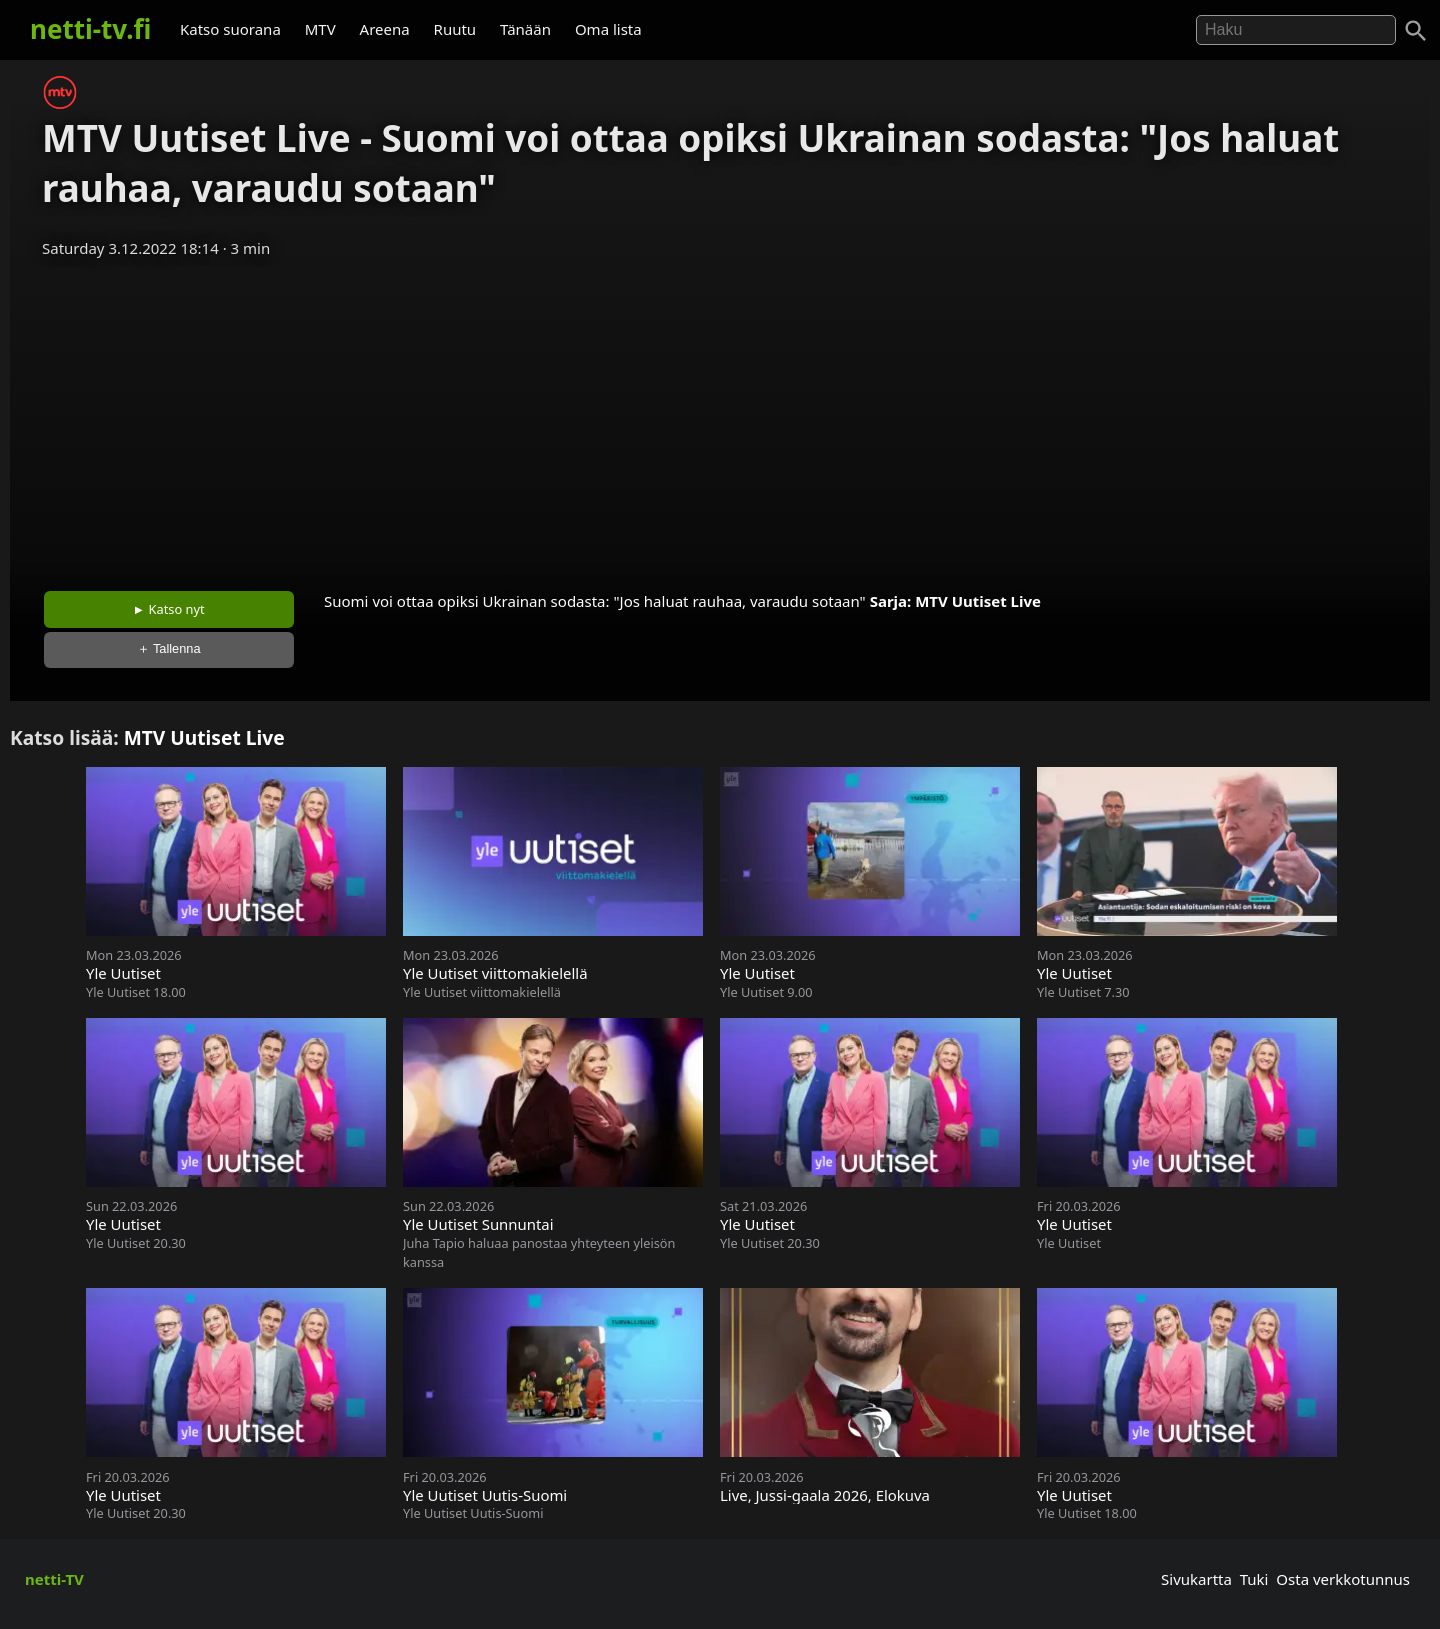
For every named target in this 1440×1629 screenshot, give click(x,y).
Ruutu (455, 29)
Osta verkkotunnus (1343, 1579)
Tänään (525, 29)
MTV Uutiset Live (978, 601)
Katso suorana (230, 29)
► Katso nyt (169, 609)
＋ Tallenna (169, 648)
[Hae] (1296, 30)
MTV (320, 29)
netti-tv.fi (90, 29)
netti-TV (54, 1579)
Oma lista (608, 29)
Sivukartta (1196, 1579)
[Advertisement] (720, 418)
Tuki (1254, 1579)
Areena (385, 29)
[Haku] (1416, 31)
